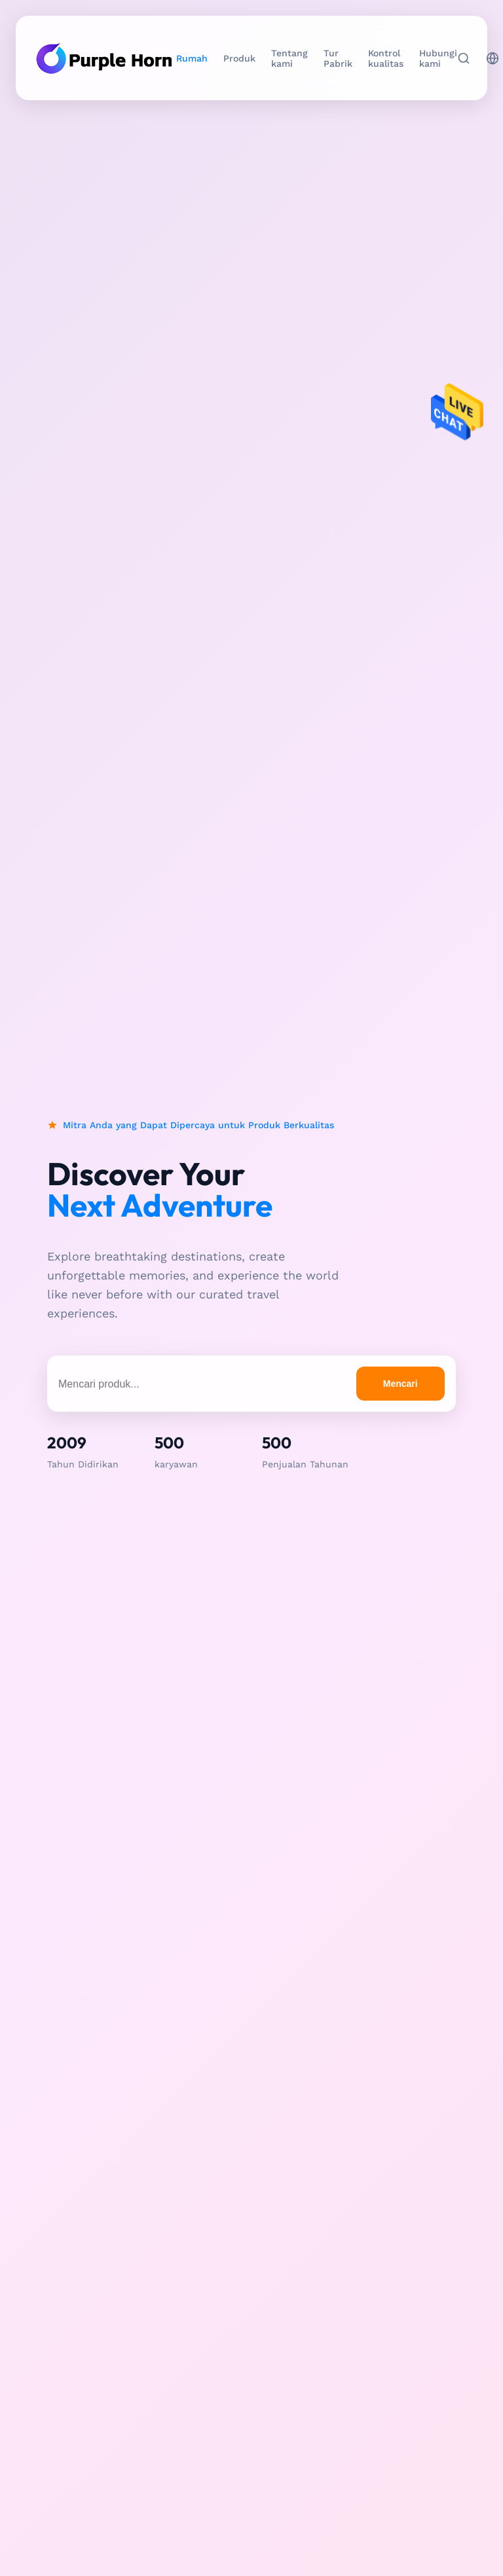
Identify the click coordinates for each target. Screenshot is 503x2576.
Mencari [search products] (400, 1383)
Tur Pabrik (338, 58)
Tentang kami (289, 58)
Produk (239, 58)
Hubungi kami (438, 58)
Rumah (192, 58)
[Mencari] (463, 58)
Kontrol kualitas (385, 58)
